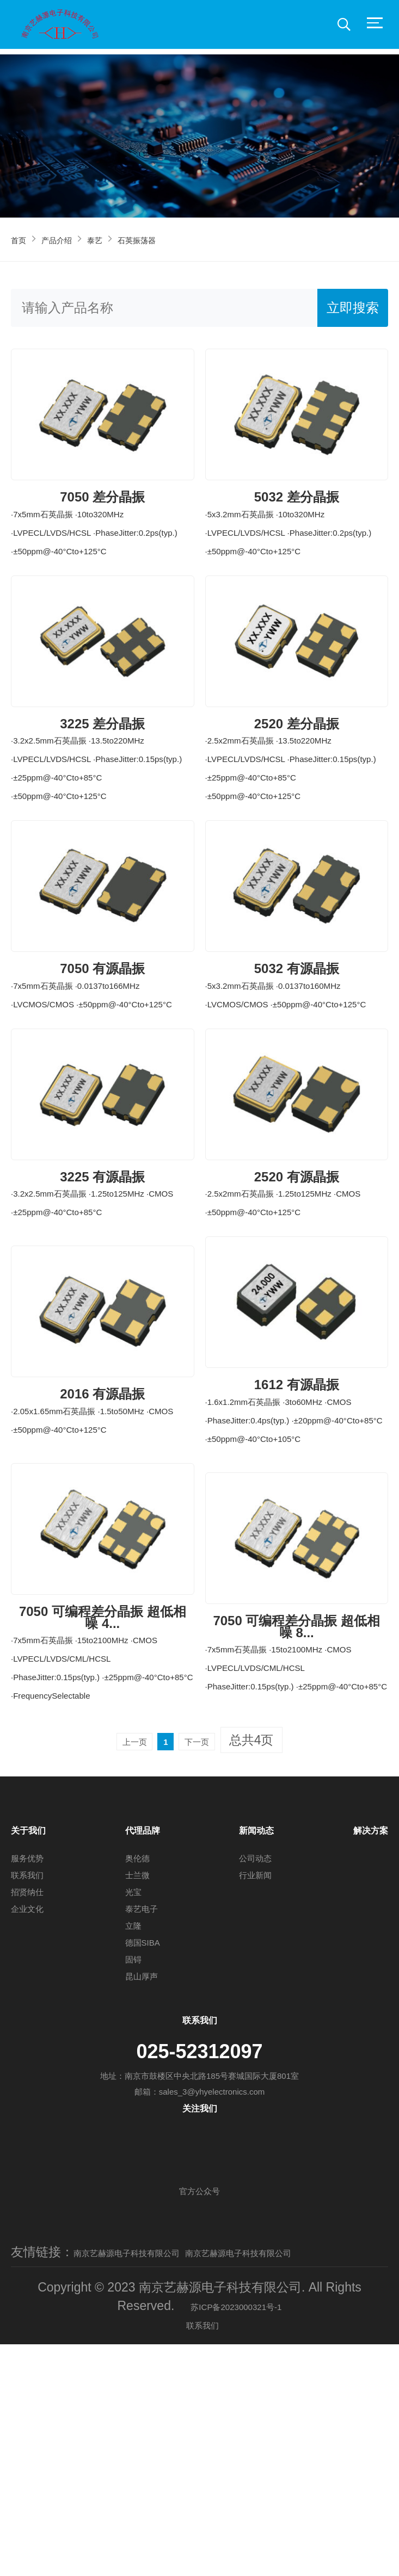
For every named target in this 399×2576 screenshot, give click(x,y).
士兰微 (137, 2088)
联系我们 (27, 2088)
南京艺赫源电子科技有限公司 (154, 2465)
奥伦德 (137, 2071)
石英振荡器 (182, 239)
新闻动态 (256, 2042)
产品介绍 (74, 239)
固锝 (133, 2172)
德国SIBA (142, 2155)
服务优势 (27, 2071)
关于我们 (28, 2042)
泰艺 (125, 239)
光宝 (133, 2105)
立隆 (133, 2139)
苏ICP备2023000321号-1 (236, 2537)
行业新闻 (255, 2088)
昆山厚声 (141, 2189)
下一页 (211, 1952)
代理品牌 (142, 2042)
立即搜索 (353, 307)
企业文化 (27, 2122)
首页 (23, 239)
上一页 (120, 1952)
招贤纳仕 (27, 2105)
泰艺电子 (141, 2122)
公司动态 (255, 2071)
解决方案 (370, 2042)
